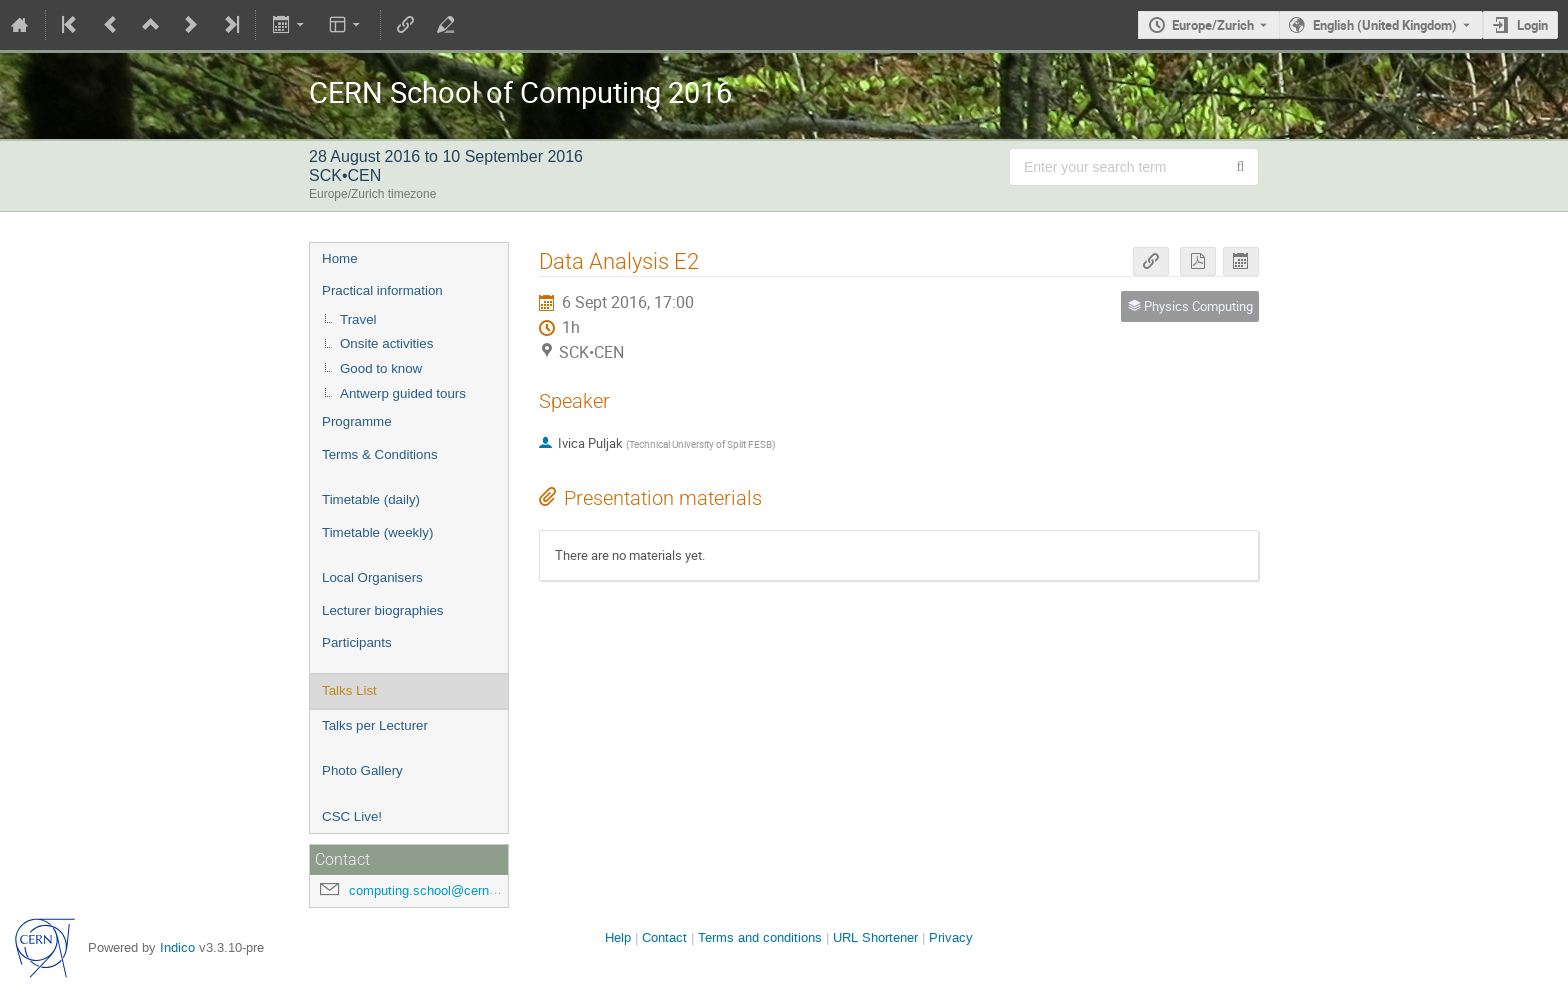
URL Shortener (875, 937)
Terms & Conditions (380, 454)
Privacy (951, 937)
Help (618, 937)
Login (1532, 25)
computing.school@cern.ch (428, 890)
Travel (358, 319)
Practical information (382, 290)
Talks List (349, 690)
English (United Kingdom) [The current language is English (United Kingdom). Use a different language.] (1385, 25)
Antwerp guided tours (403, 393)
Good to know (381, 368)
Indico (177, 947)
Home (340, 258)
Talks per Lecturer (375, 725)
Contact (664, 937)
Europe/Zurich (1213, 25)
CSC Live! (352, 816)
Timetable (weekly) (377, 532)
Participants (357, 642)
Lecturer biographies (383, 610)
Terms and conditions (760, 937)
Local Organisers (372, 577)
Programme (357, 421)
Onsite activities (386, 343)
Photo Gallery (362, 770)
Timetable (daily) (371, 499)
